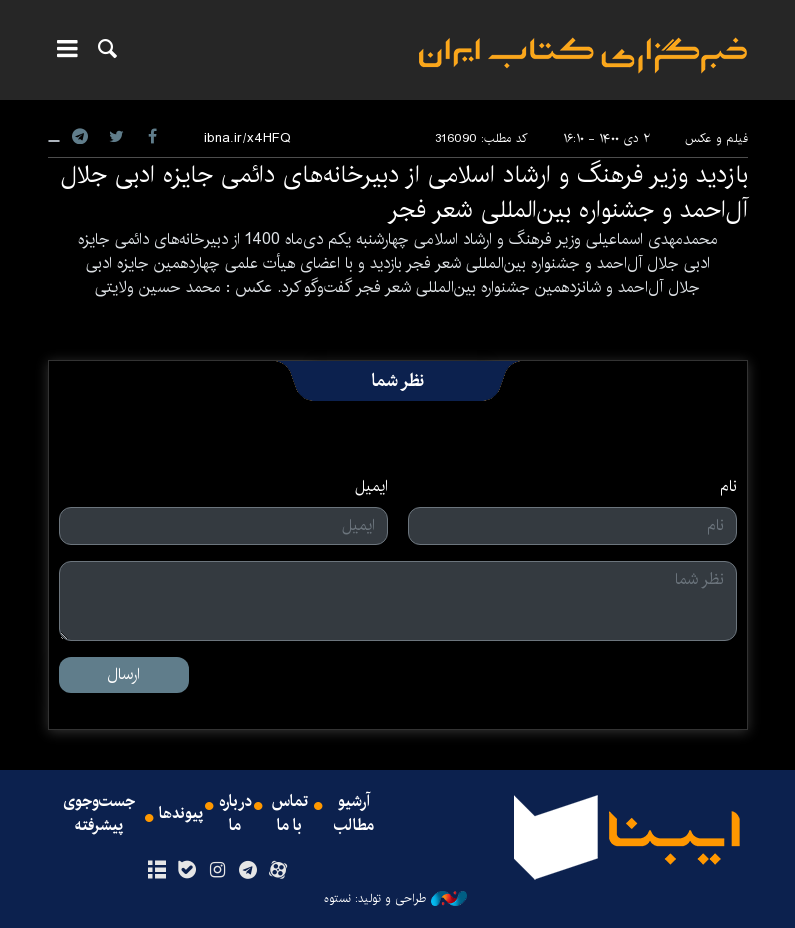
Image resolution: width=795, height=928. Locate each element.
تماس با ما (290, 814)
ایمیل (371, 487)
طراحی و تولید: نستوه (395, 899)
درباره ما (235, 814)
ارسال (123, 674)
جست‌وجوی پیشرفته (99, 814)
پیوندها (181, 814)
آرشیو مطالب (354, 814)
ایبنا (583, 55)
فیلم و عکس (716, 138)
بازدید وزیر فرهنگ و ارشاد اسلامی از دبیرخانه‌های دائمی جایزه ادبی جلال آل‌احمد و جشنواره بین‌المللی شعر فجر (404, 192)
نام (728, 487)
